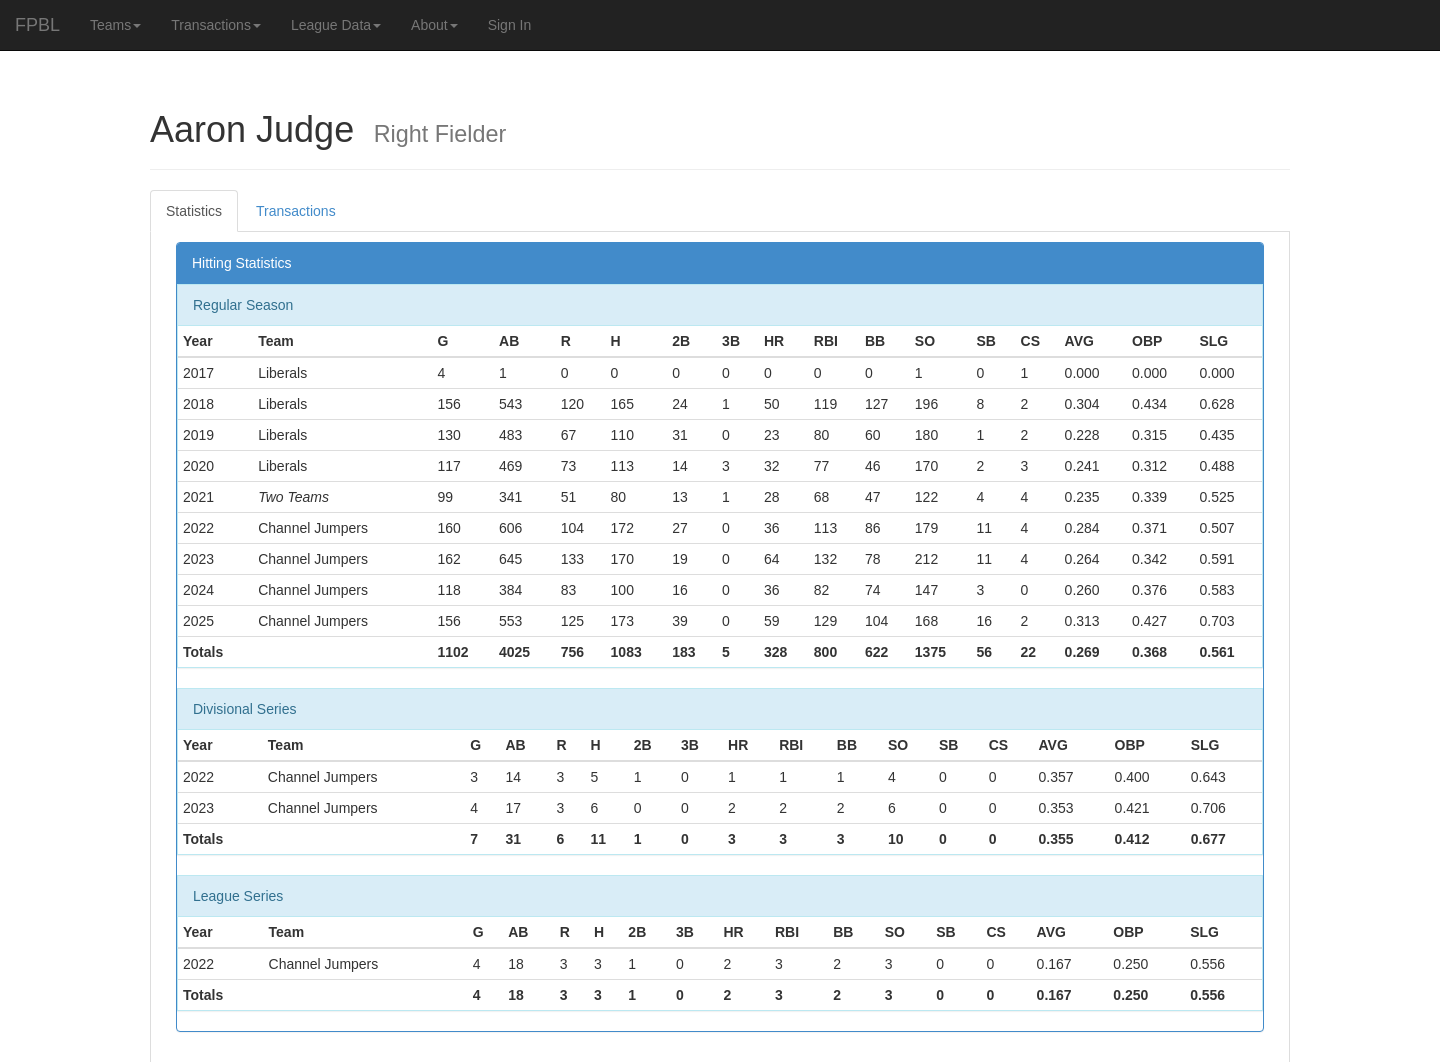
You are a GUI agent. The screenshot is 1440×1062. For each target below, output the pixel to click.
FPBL (37, 25)
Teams (115, 25)
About (434, 25)
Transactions (216, 25)
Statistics (194, 211)
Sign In (510, 25)
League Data (336, 25)
